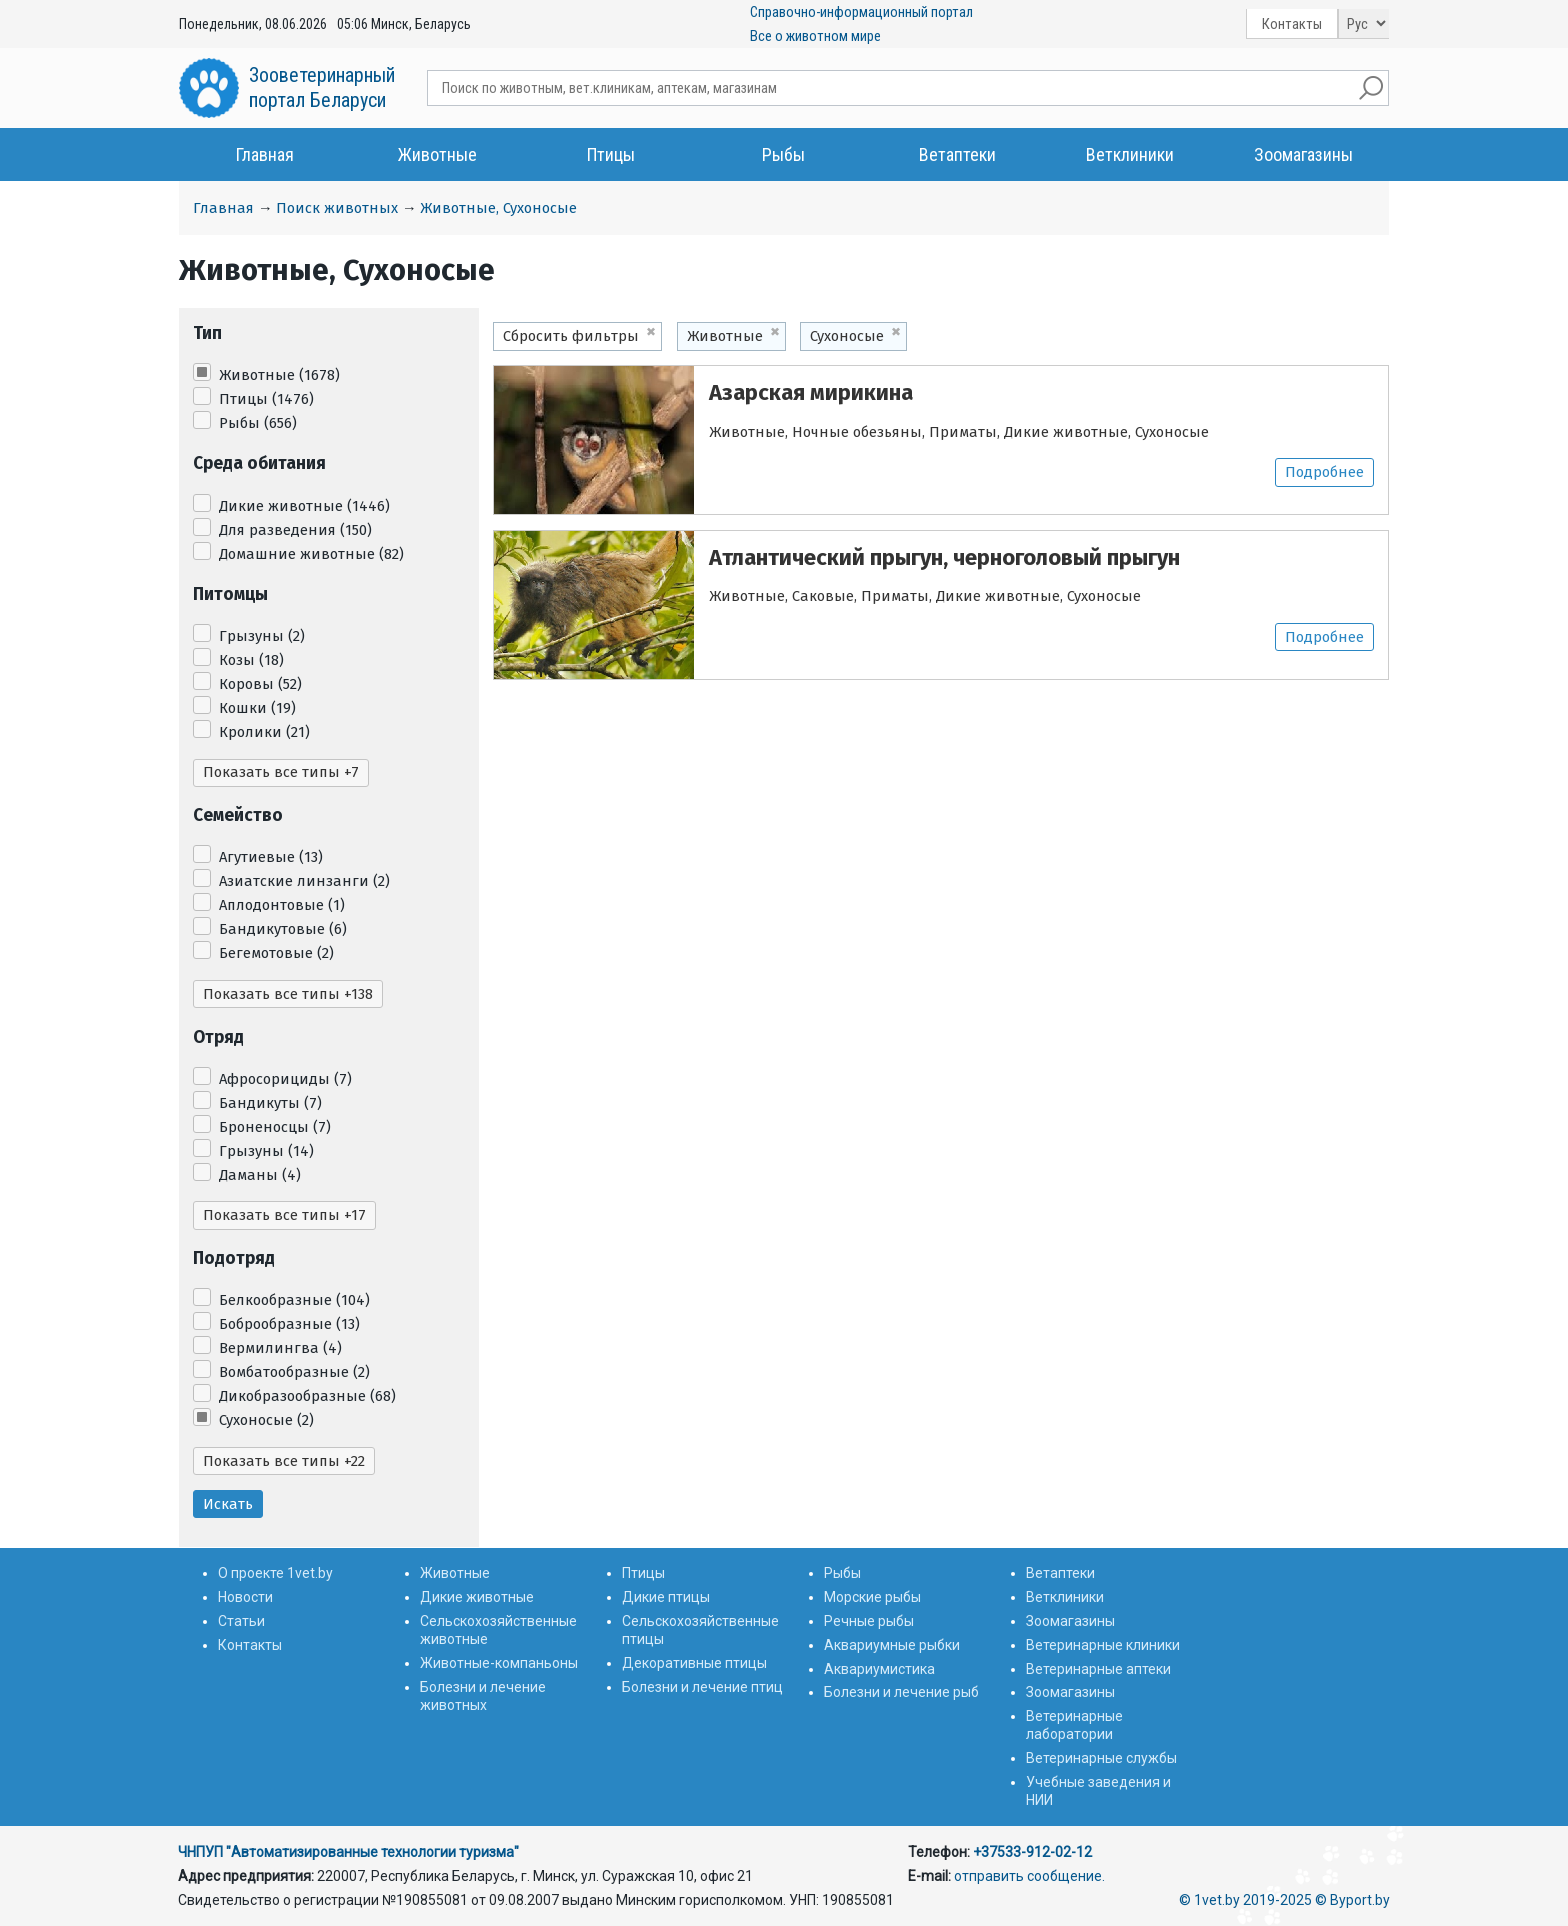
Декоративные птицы (694, 1663)
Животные (437, 154)
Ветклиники (1130, 154)
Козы (251, 660)
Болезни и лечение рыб (901, 1692)
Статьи (241, 1621)
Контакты (1292, 24)
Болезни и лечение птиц (702, 1687)
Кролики (264, 732)
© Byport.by (1352, 1900)
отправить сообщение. (1029, 1876)
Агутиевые (271, 857)
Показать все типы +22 (284, 1461)
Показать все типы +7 (281, 772)
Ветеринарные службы (1101, 1758)
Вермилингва (280, 1348)
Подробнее (1324, 472)
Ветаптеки (957, 154)
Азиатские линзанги (304, 881)
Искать (228, 1504)
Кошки (257, 708)
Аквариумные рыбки (892, 1645)
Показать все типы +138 (288, 994)
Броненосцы (275, 1127)
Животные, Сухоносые (498, 208)
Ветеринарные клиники (1103, 1645)
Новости (245, 1597)
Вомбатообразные (294, 1372)
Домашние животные (311, 554)
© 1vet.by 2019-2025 (1245, 1900)
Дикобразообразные (307, 1396)
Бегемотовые (276, 953)
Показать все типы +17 (284, 1215)
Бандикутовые (283, 929)
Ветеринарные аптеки (1098, 1669)
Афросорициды (285, 1079)
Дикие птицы (666, 1597)
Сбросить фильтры (571, 336)
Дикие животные (304, 506)
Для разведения (295, 530)
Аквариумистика (879, 1669)
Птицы (611, 154)
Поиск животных (337, 208)
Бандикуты (270, 1103)
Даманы (260, 1175)
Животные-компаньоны (499, 1663)
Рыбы (783, 154)
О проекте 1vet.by (275, 1573)
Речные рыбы (869, 1621)
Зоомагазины (1303, 154)
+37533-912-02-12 (1032, 1852)
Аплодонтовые (282, 905)
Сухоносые (266, 1420)
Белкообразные (294, 1300)
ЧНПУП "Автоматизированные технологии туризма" (348, 1852)
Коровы (260, 684)
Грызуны (262, 636)
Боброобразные (289, 1324)
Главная (265, 154)
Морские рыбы (872, 1597)
